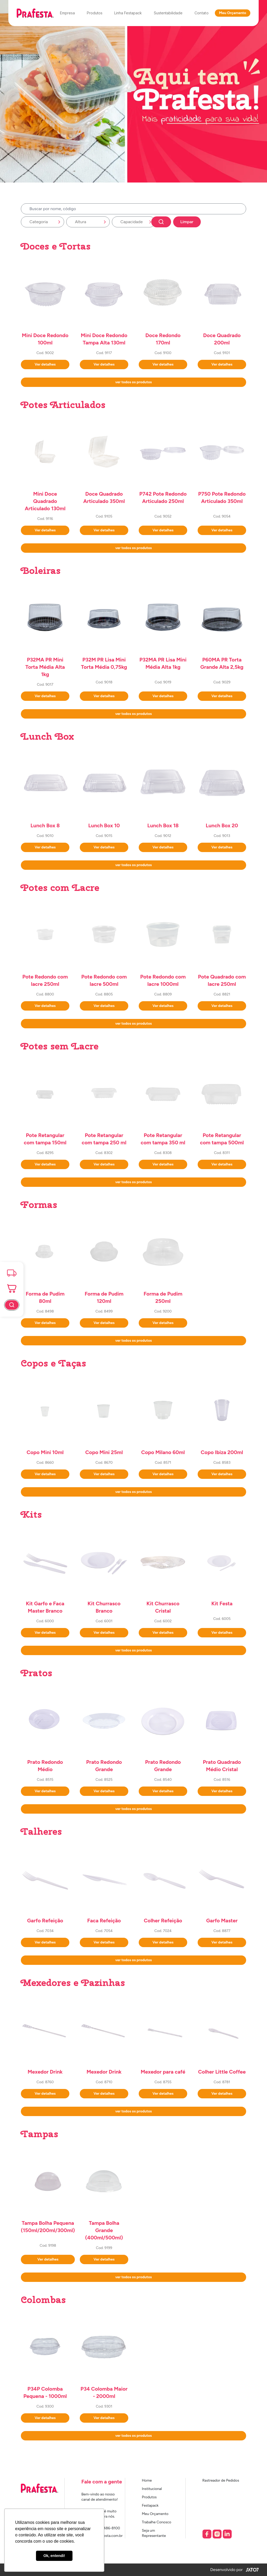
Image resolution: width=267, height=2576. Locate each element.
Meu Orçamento (232, 13)
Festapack (150, 2505)
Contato (202, 13)
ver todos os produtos (133, 382)
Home (147, 2480)
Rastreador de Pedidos (220, 2480)
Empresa (67, 13)
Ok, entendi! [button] (54, 2556)
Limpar (186, 221)
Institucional (152, 2489)
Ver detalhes (45, 364)
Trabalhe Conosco (156, 2522)
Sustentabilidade (168, 13)
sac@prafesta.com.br (105, 2536)
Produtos (94, 13)
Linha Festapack (128, 13)
